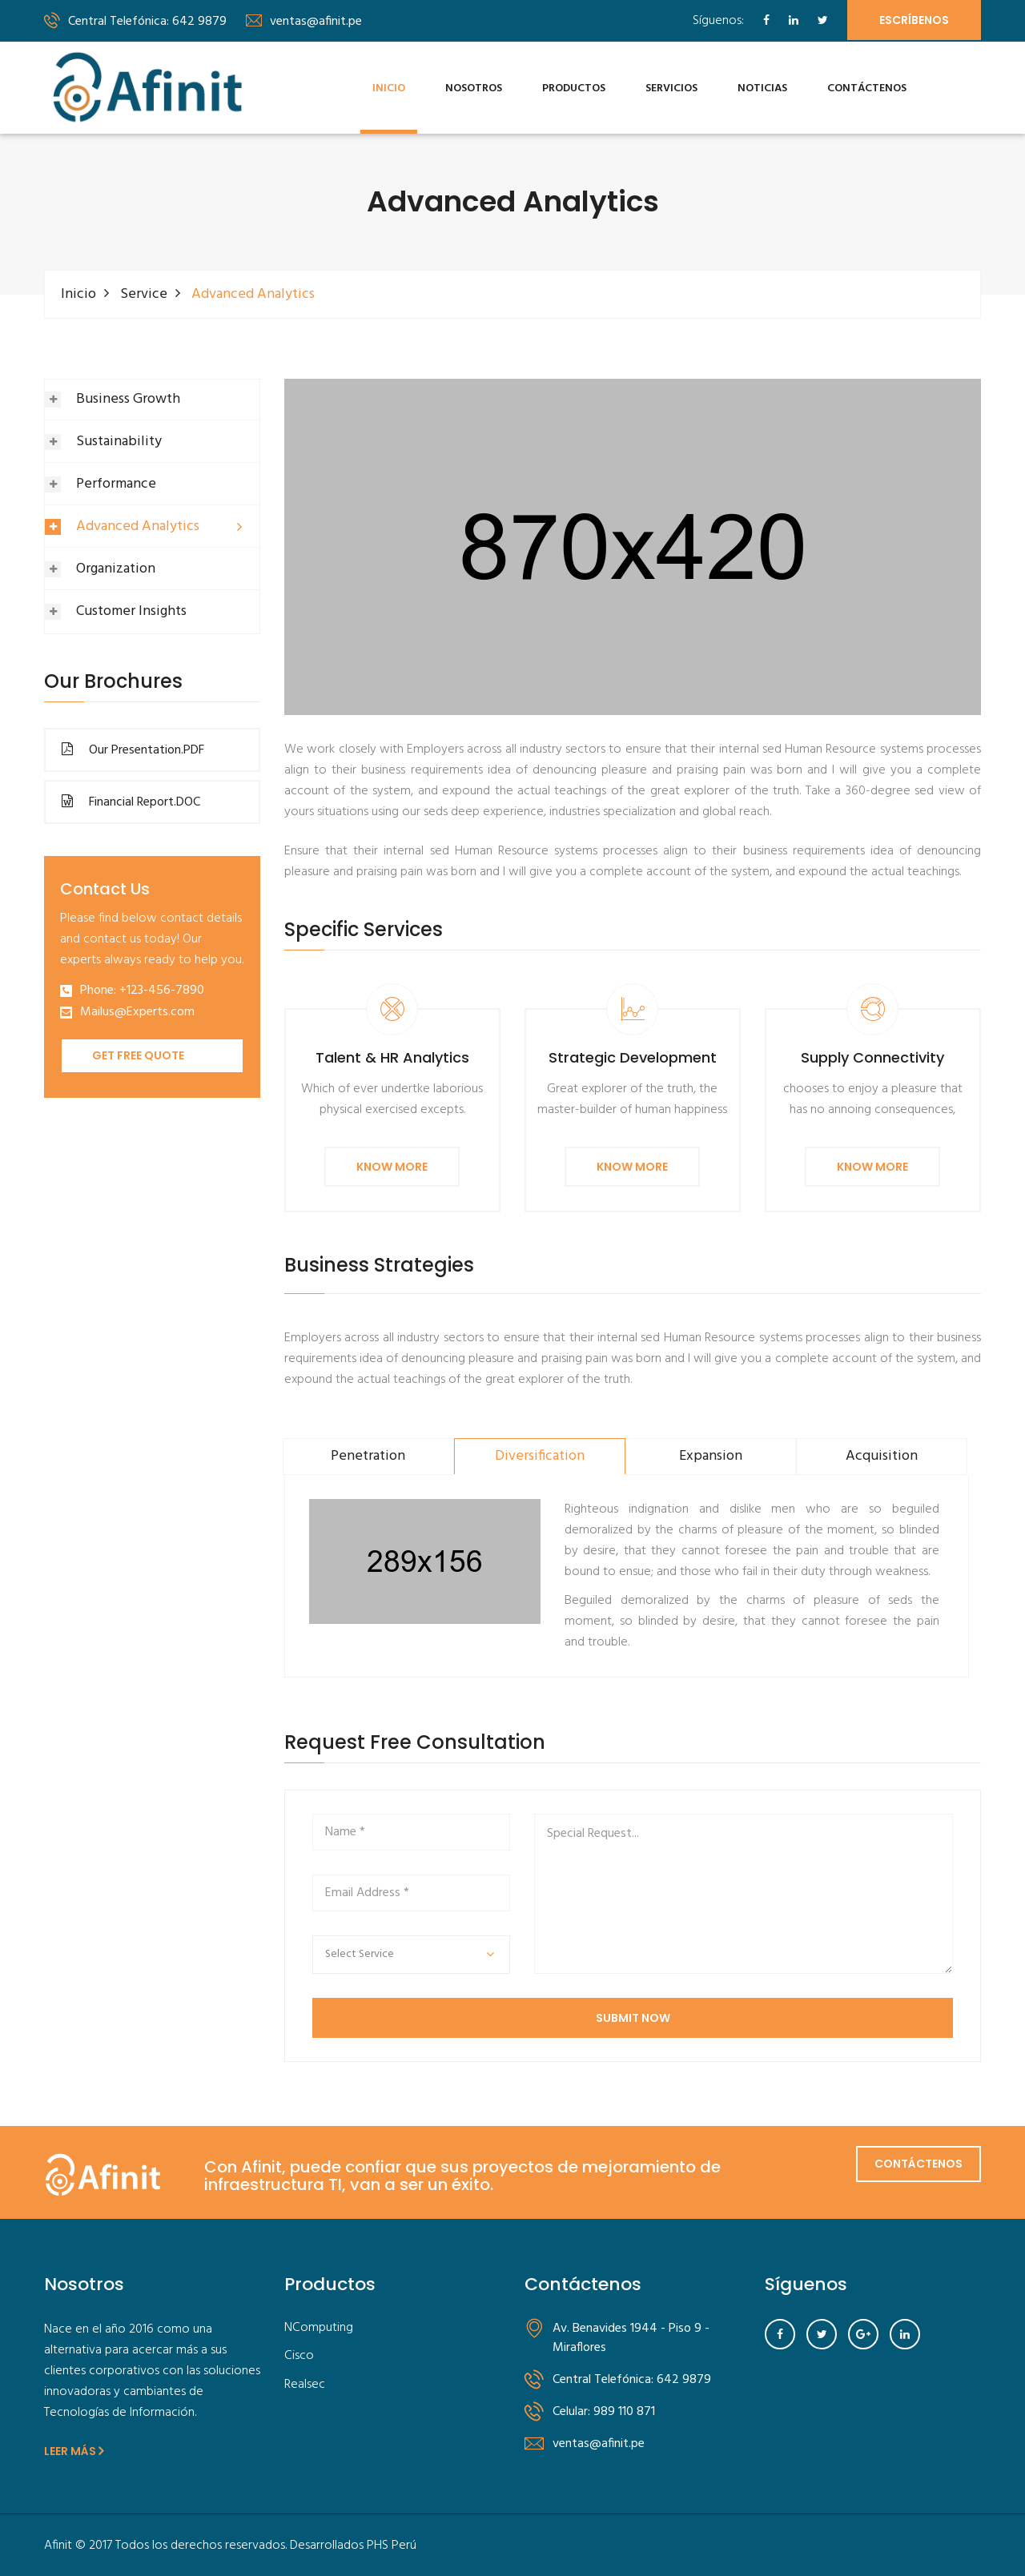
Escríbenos (914, 20)
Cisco (299, 2355)
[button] (411, 1954)
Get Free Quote (138, 1055)
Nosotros (473, 87)
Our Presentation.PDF (133, 749)
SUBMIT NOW (633, 2017)
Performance (116, 483)
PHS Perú (391, 2544)
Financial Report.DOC (131, 801)
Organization (115, 568)
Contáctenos (866, 87)
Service (143, 293)
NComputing (318, 2327)
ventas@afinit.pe (304, 21)
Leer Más (73, 2450)
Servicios (671, 87)
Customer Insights (131, 610)
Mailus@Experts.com (137, 1012)
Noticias (762, 87)
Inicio (388, 87)
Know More (392, 1166)
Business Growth (128, 398)
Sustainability (119, 440)
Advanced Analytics (137, 525)
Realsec (304, 2384)
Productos (573, 87)
